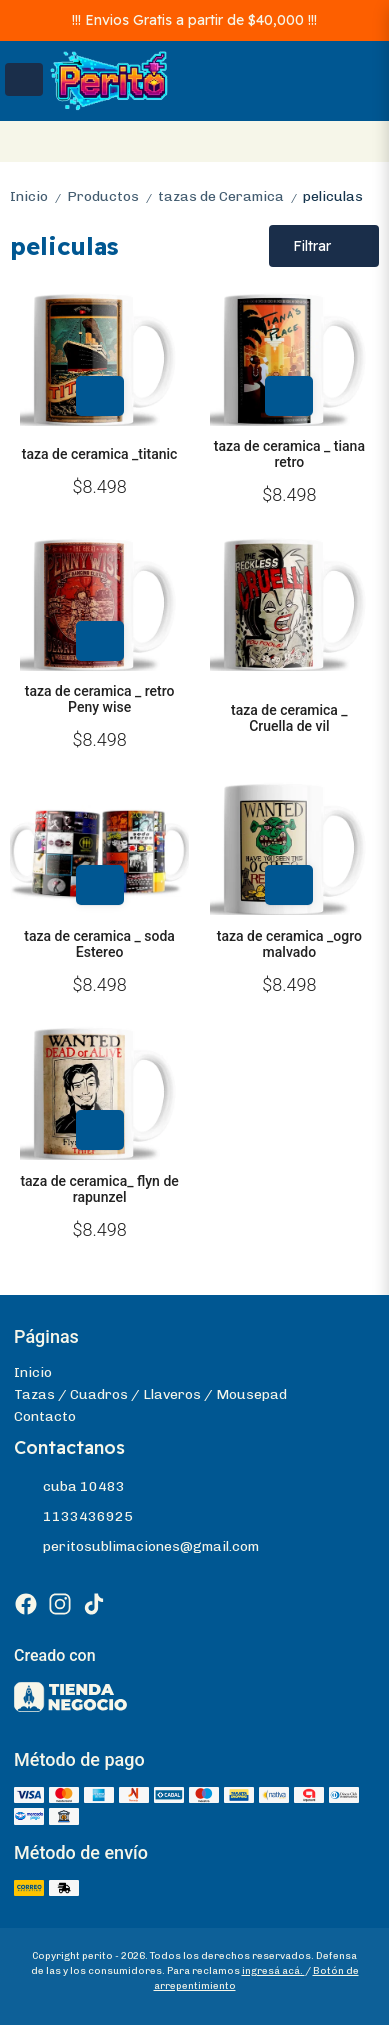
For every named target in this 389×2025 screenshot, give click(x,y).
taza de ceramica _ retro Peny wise (100, 699)
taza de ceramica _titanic (100, 454)
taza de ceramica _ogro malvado (289, 944)
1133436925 (73, 1517)
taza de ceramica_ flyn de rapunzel (99, 1189)
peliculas (333, 196)
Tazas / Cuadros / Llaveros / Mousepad (150, 1394)
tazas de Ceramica (230, 196)
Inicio (38, 196)
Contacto (45, 1416)
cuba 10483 (69, 1487)
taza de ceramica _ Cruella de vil (289, 718)
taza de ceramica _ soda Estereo (99, 944)
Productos (112, 196)
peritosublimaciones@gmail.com (136, 1547)
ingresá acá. (273, 1971)
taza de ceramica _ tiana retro (289, 454)
